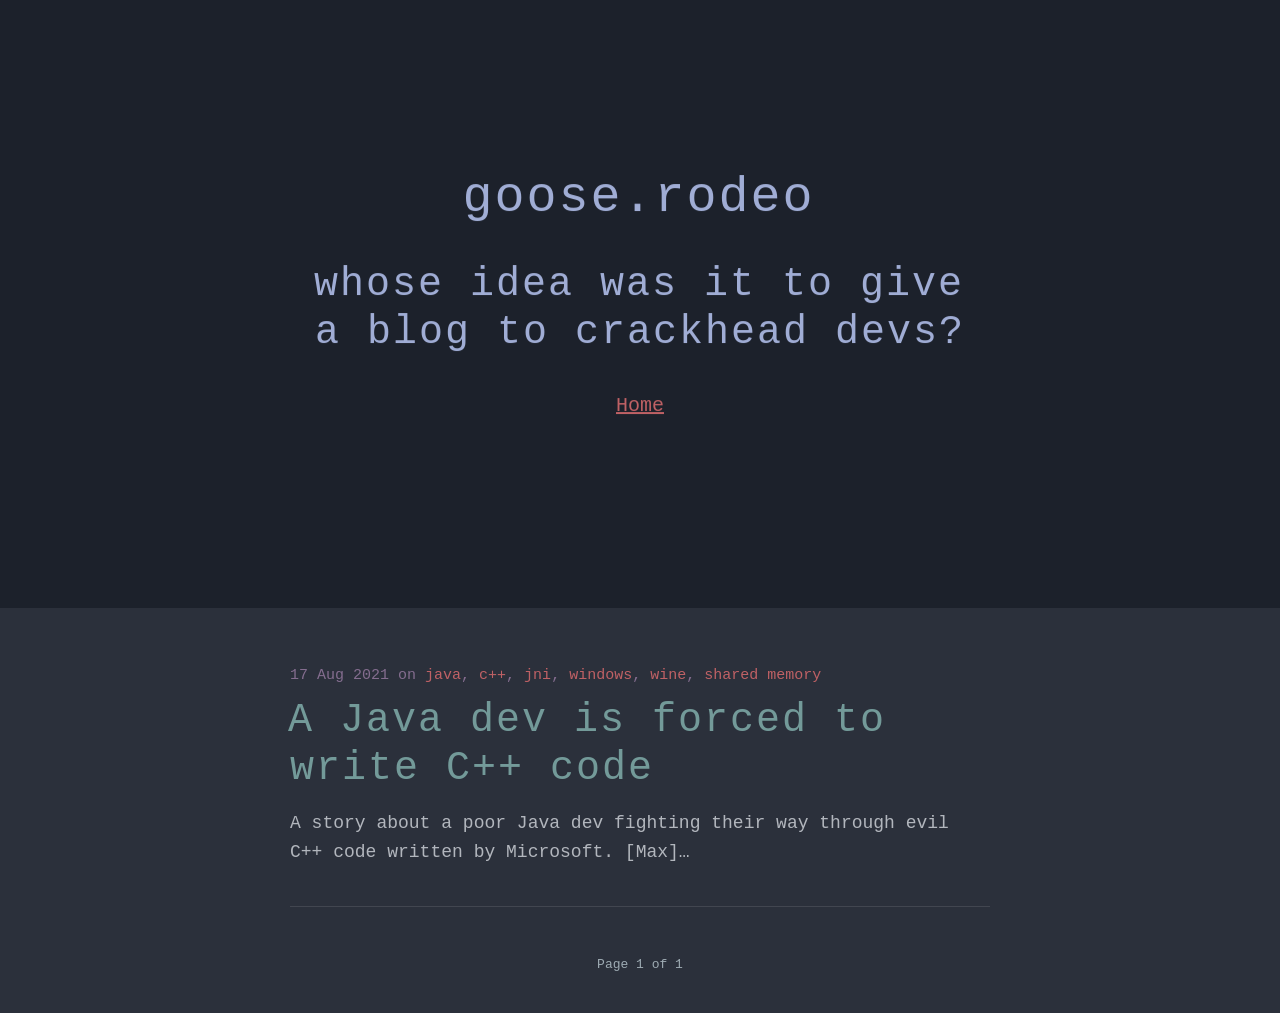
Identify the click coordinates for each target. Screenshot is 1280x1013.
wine (668, 675)
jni (537, 675)
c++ (492, 675)
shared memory (762, 675)
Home (640, 398)
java (443, 675)
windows (600, 675)
